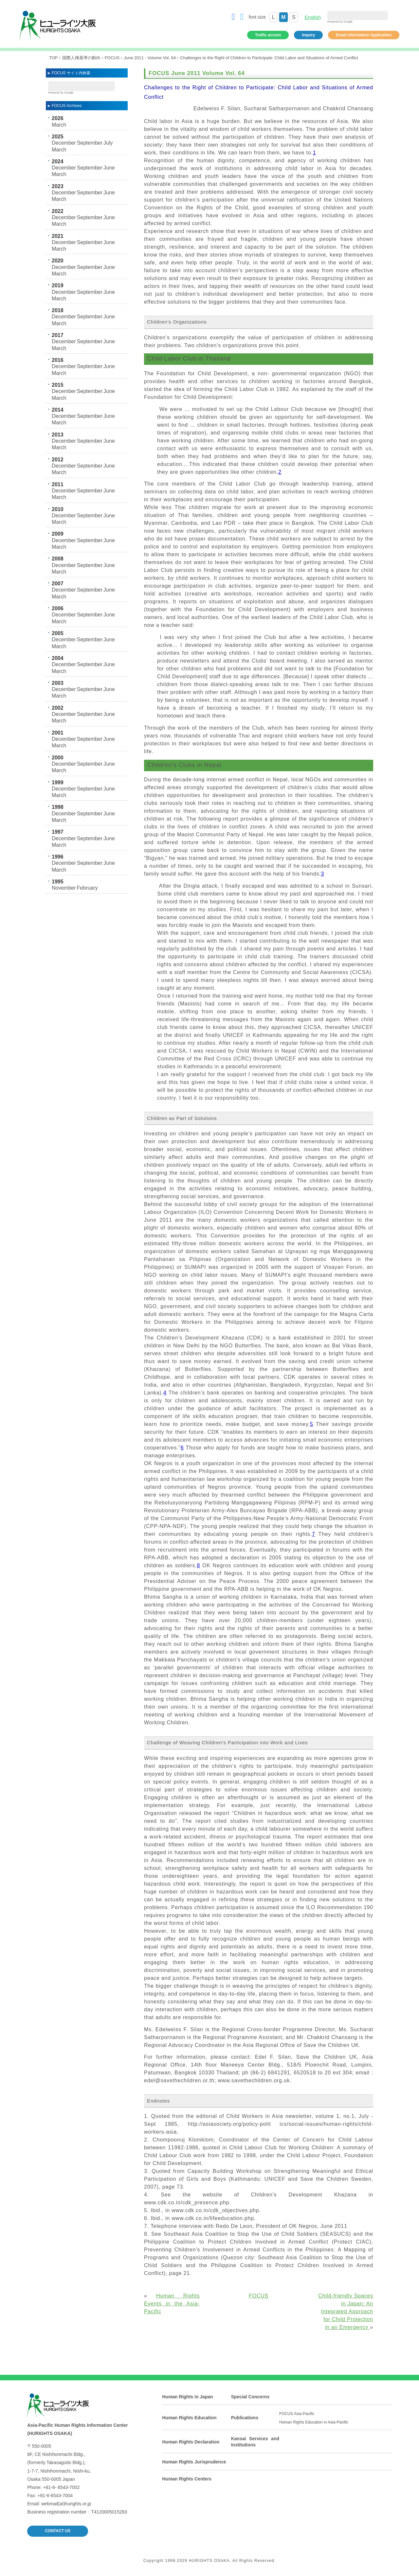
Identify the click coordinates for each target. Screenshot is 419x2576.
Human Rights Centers (186, 2478)
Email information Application (364, 35)
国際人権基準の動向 (81, 57)
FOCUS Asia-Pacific (296, 2413)
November (64, 888)
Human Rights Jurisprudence (194, 2461)
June (109, 167)
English (313, 17)
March (59, 125)
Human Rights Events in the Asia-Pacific (172, 2303)
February (87, 888)
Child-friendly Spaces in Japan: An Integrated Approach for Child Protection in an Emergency (345, 2311)
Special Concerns (250, 2396)
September (89, 143)
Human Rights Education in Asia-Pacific (313, 2422)
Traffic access (268, 35)
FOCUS (112, 57)
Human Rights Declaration (190, 2441)
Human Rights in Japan (187, 2396)
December (64, 143)
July (108, 143)
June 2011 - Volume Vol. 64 (150, 57)
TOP (53, 57)
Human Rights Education (189, 2417)
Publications (244, 2417)
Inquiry (308, 35)
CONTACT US (57, 2531)
